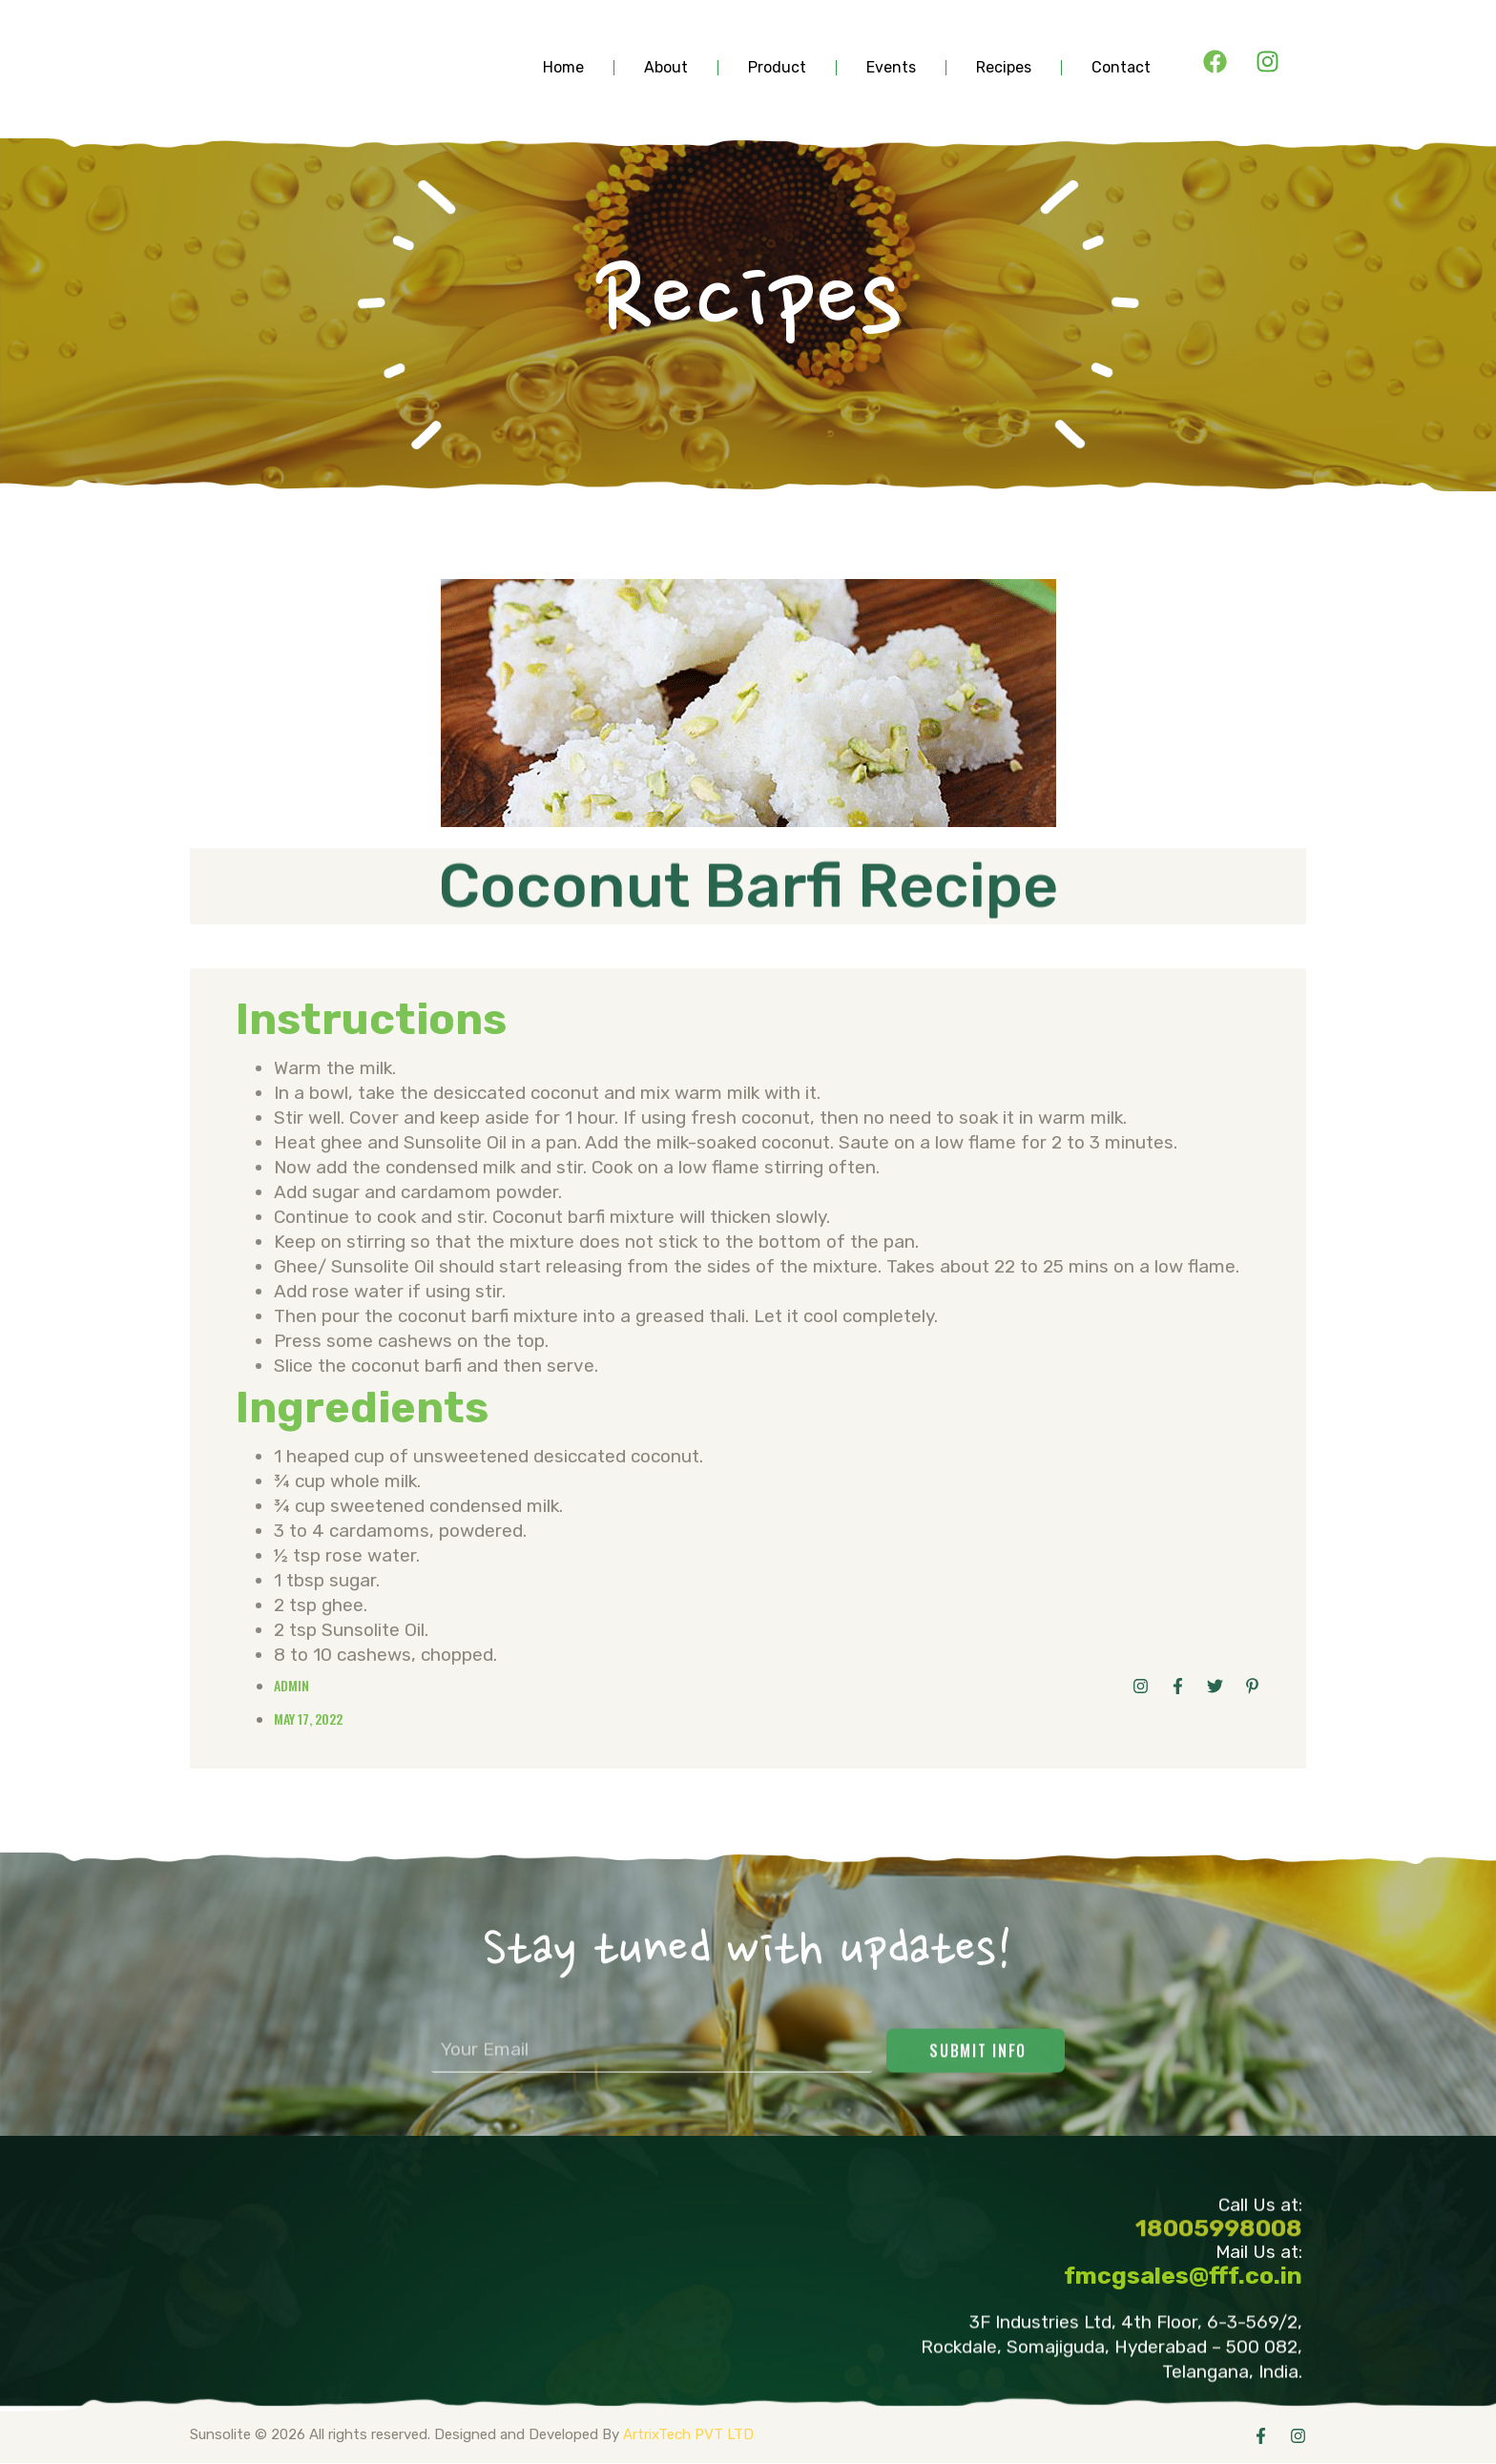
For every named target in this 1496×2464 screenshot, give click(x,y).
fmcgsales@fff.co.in (1183, 2275)
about (666, 68)
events (891, 68)
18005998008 (1218, 2237)
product (777, 68)
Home (563, 68)
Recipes (1003, 68)
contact (1121, 68)
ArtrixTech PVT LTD (688, 2434)
